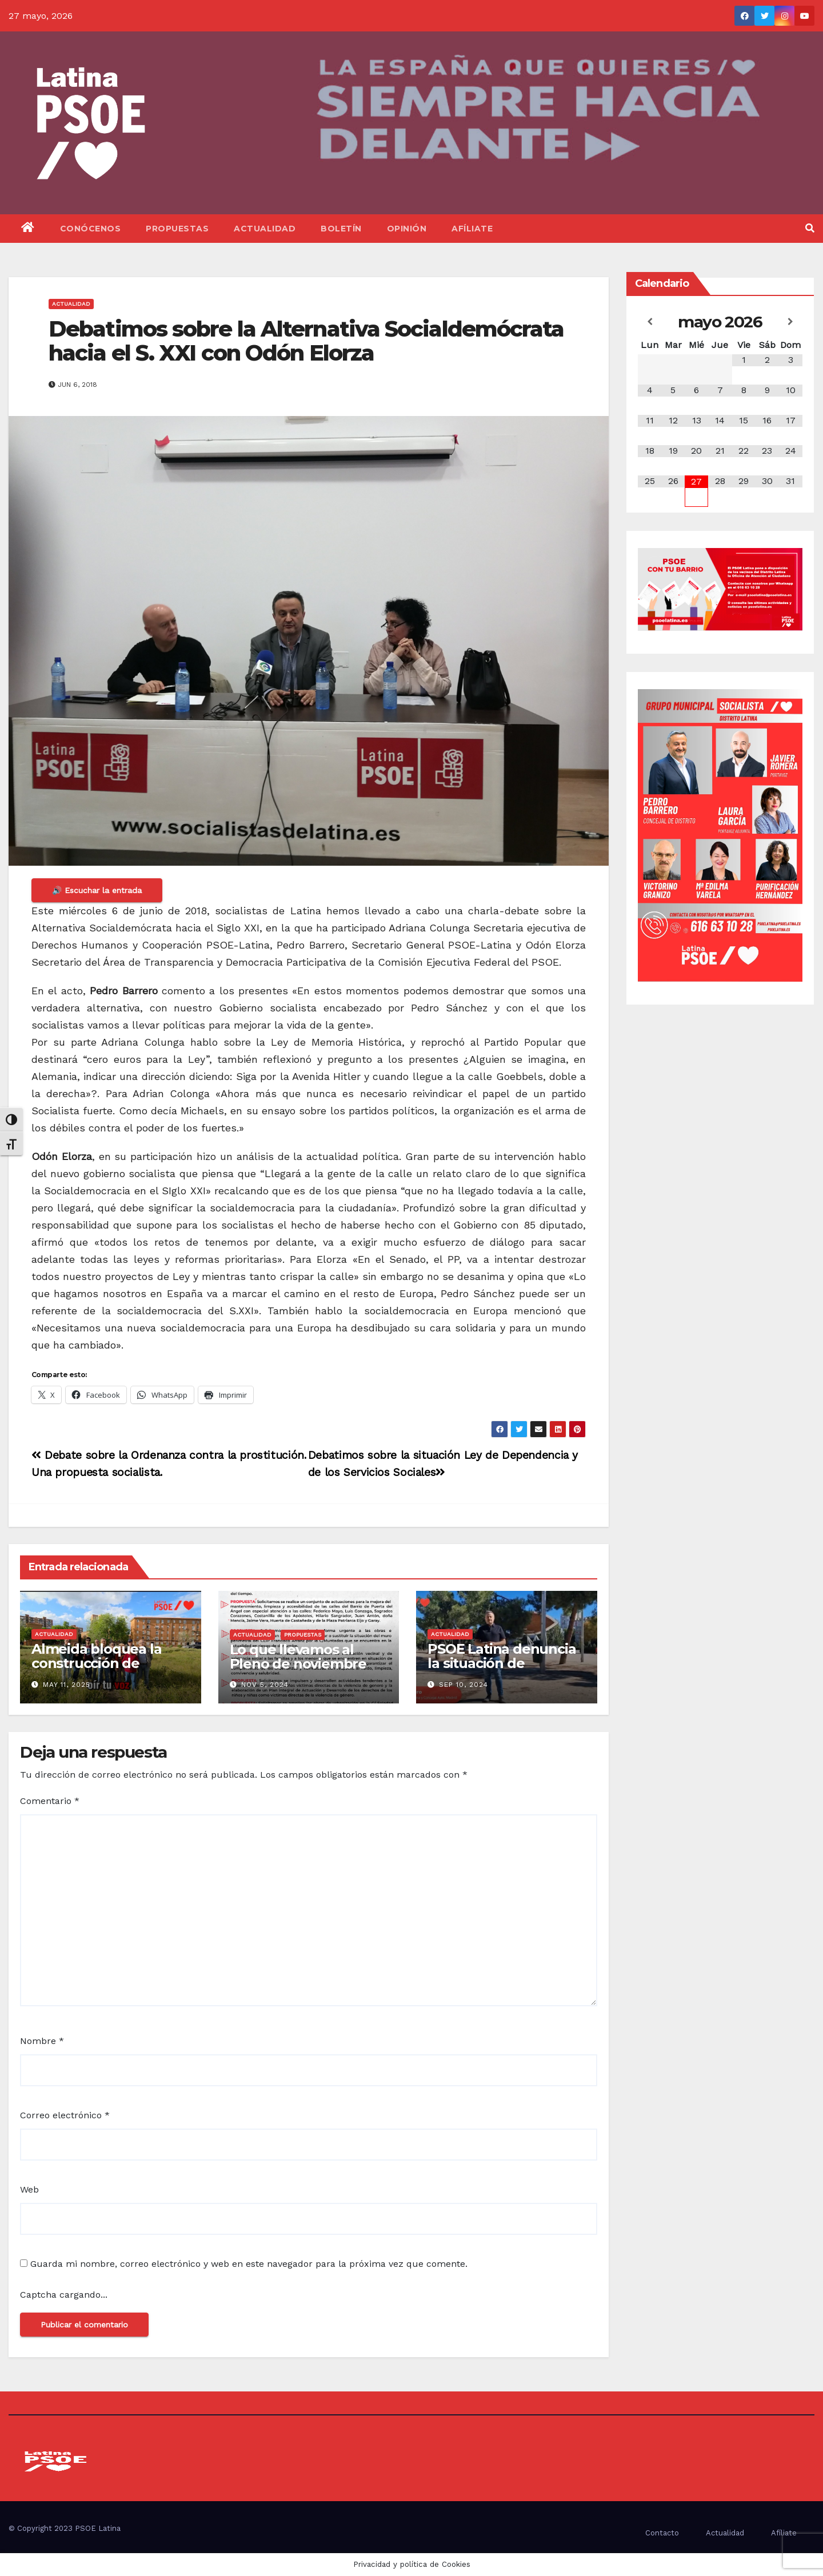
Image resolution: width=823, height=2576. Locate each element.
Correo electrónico (65, 2115)
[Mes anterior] (649, 321)
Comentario (49, 1800)
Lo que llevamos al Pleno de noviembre (298, 1656)
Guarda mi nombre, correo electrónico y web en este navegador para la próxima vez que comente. (249, 2263)
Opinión (407, 228)
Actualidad (264, 228)
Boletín (341, 228)
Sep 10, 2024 (463, 1685)
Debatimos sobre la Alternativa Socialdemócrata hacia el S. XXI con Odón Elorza (306, 340)
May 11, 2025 (66, 1685)
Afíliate (472, 228)
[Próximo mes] (790, 321)
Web (29, 2189)
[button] (809, 228)
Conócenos (90, 228)
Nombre (42, 2040)
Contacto (662, 2533)
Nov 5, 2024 (265, 1685)
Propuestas (177, 228)
